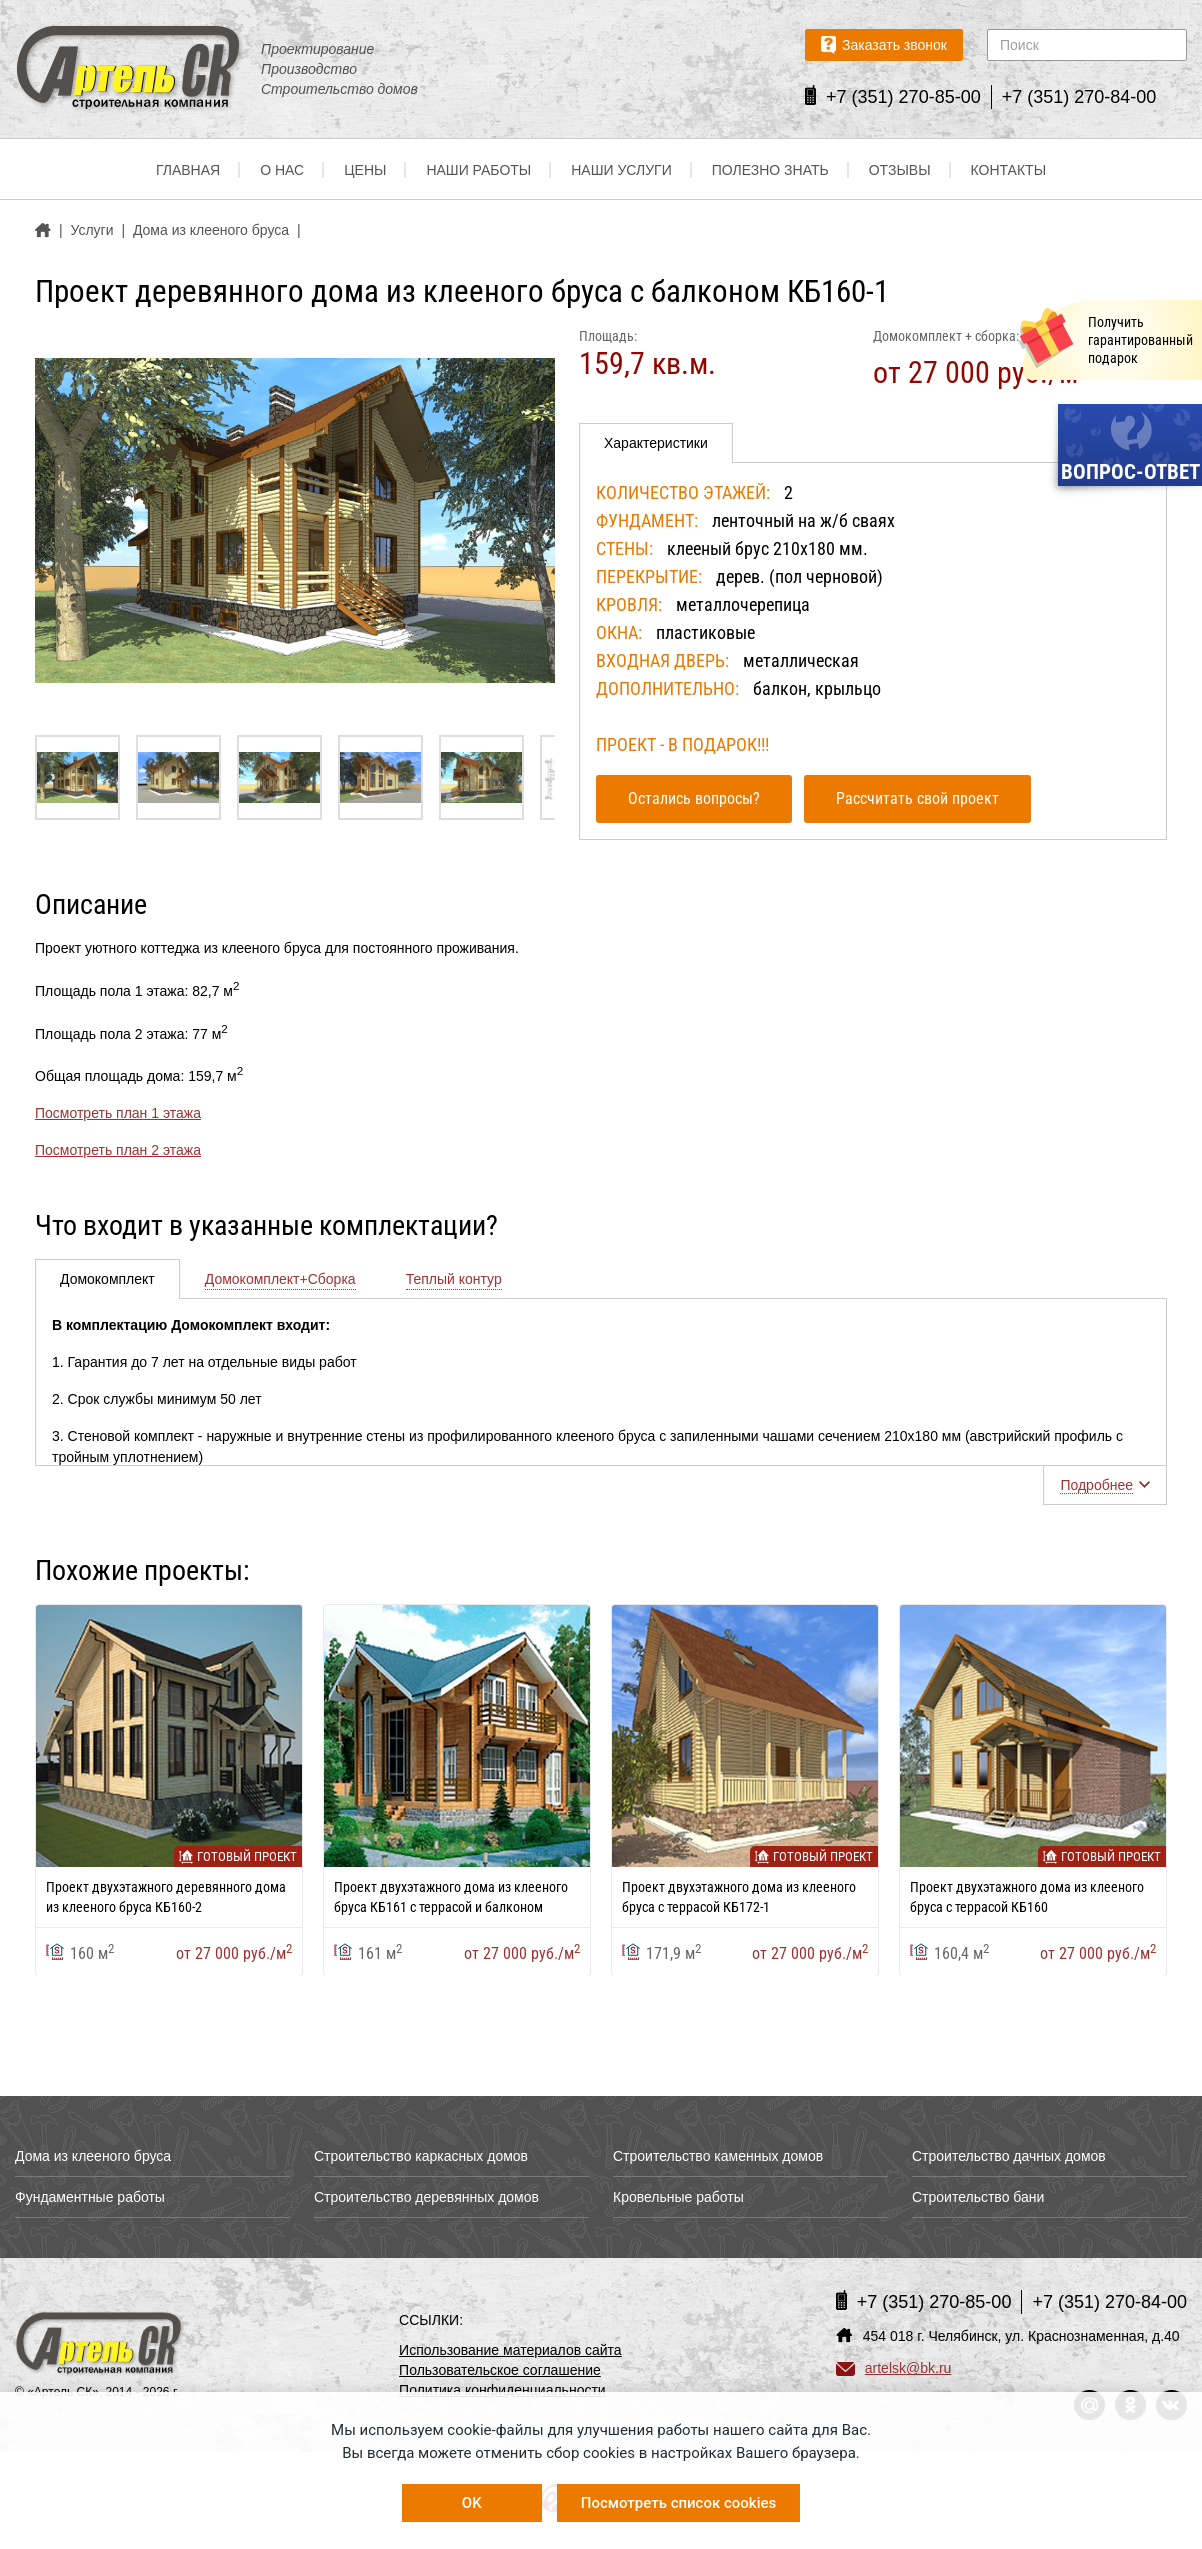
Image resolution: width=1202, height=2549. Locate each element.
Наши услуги (621, 170)
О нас (282, 170)
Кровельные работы (678, 2197)
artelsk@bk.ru (894, 2368)
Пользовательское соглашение (500, 2370)
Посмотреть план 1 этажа (118, 1113)
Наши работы (478, 170)
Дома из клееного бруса (93, 2156)
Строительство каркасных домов (421, 2156)
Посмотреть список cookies (678, 2503)
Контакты (1009, 170)
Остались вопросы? (694, 798)
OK (472, 2503)
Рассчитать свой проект (917, 798)
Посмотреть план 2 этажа (118, 1150)
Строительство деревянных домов (426, 2197)
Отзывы (900, 170)
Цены (365, 170)
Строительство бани (978, 2197)
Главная (188, 170)
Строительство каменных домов (718, 2156)
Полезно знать (770, 170)
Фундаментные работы (90, 2197)
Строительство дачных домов (1009, 2156)
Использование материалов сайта (510, 2350)
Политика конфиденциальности (502, 2390)
